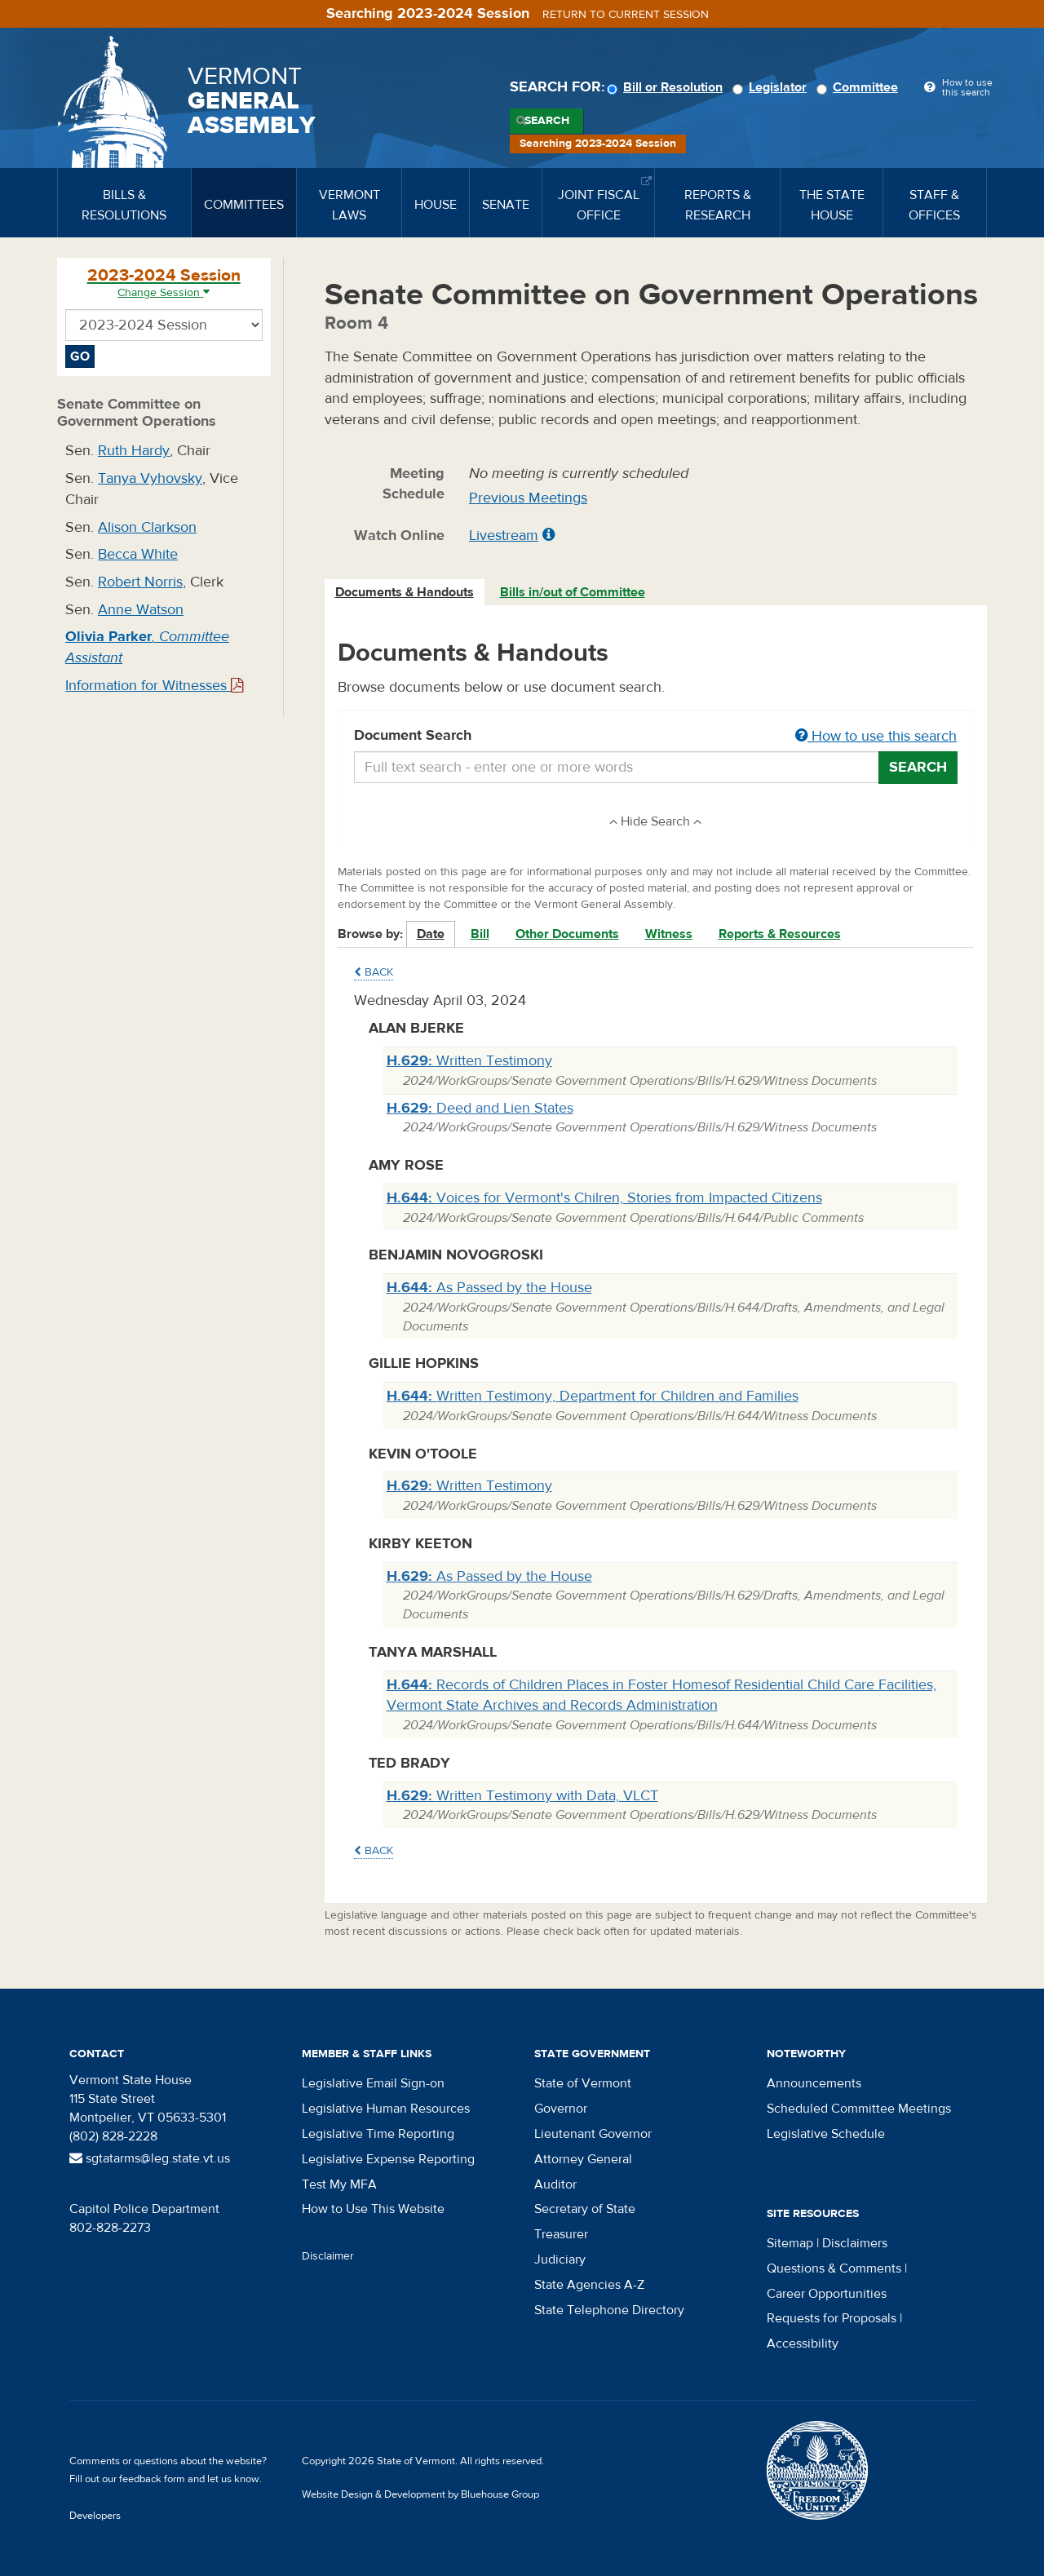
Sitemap (790, 2243)
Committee (859, 87)
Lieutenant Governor (593, 2134)
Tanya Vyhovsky (150, 478)
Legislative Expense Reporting (388, 2159)
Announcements (814, 2083)
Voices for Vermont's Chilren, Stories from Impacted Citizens (604, 1197)
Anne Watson (141, 609)
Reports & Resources (780, 934)
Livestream (503, 535)
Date (431, 934)
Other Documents (567, 934)
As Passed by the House (489, 1287)
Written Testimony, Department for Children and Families (592, 1396)
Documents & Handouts (404, 592)
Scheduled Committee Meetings (859, 2108)
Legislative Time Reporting (378, 2134)
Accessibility (802, 2343)
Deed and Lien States (480, 1108)
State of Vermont (582, 2083)
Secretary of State (584, 2209)
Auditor (555, 2184)
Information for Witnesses (154, 685)
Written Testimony (469, 1060)
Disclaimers (854, 2243)
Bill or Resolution (667, 87)
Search (546, 120)
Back (373, 972)
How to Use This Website (373, 2209)
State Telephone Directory (609, 2310)
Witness (668, 934)
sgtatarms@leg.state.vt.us (149, 2158)
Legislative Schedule (826, 2134)
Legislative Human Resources (386, 2108)
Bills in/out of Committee (572, 592)
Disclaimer (328, 2256)
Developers (95, 2515)
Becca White (138, 554)
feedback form (152, 2478)
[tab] (405, 592)
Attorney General (583, 2159)
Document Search (656, 736)
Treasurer (561, 2234)
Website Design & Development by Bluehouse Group (420, 2494)
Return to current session (625, 14)
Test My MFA (339, 2184)
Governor (560, 2108)
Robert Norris (140, 582)
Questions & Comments (834, 2268)
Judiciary (560, 2259)
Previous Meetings (528, 498)
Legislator (772, 87)
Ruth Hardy (134, 450)
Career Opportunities (827, 2294)
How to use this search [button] (876, 736)
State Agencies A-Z (589, 2285)
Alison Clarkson (147, 527)
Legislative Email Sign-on (373, 2083)
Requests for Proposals (831, 2318)
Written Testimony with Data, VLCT (522, 1795)
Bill (480, 934)
